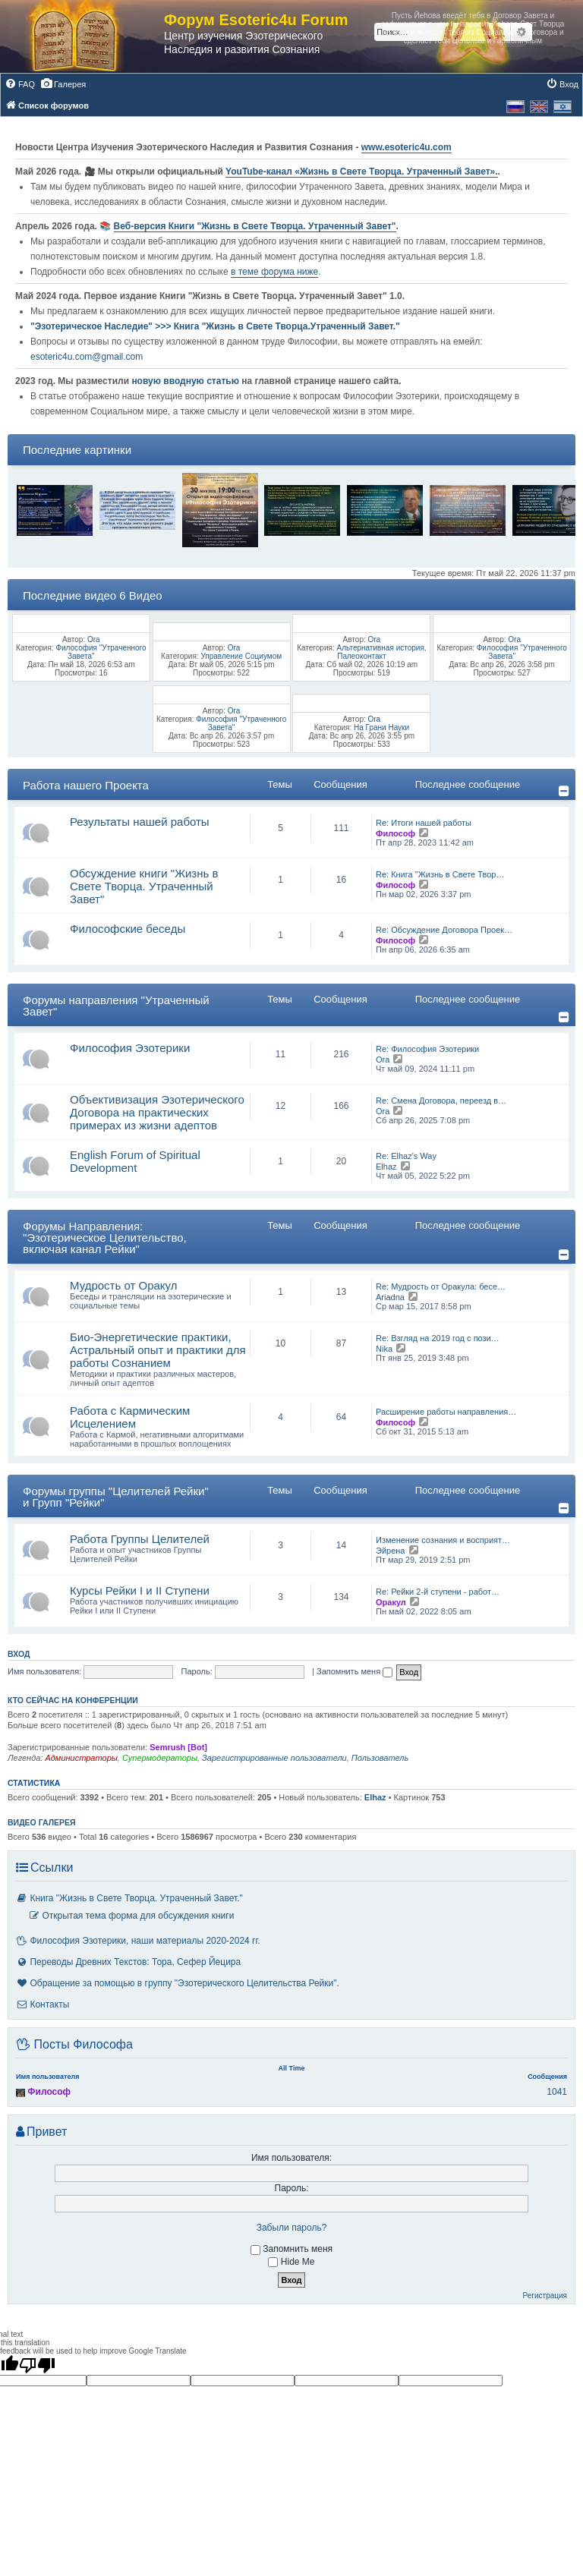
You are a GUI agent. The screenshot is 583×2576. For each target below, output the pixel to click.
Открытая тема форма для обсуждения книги (131, 1915)
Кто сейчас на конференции (73, 1700)
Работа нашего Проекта (86, 785)
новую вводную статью (186, 381)
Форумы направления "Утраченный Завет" (116, 1006)
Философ (395, 833)
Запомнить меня (354, 1671)
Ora (93, 639)
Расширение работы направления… (446, 1411)
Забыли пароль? (292, 2227)
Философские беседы (127, 928)
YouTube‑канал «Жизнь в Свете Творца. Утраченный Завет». (361, 171)
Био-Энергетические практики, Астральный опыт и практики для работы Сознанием (158, 1350)
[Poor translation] (37, 2365)
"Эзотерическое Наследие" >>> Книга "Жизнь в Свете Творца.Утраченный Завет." (215, 326)
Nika (384, 1348)
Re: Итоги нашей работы (423, 822)
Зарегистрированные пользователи (274, 1757)
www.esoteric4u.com (406, 147)
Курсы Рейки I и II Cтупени (140, 1590)
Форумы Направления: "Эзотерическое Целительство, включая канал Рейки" (105, 1237)
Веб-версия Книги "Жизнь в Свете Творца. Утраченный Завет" (255, 226)
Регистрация (545, 2295)
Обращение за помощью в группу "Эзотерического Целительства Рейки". (177, 1983)
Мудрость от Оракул (124, 1285)
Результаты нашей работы (140, 821)
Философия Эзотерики (130, 1047)
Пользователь (379, 1757)
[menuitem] (20, 84)
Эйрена (390, 1550)
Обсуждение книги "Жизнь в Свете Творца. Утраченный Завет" (144, 886)
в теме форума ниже (274, 271)
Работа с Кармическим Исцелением (130, 1417)
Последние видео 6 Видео (92, 595)
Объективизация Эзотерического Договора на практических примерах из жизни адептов (157, 1112)
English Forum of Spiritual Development (135, 1161)
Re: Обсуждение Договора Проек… (444, 929)
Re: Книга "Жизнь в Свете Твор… (440, 874)
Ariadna (390, 1297)
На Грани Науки (381, 727)
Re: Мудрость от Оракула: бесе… (441, 1286)
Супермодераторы (159, 1757)
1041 (557, 2091)
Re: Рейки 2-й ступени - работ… (437, 1591)
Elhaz (386, 1166)
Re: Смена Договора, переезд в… (441, 1100)
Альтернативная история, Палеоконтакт (381, 652)
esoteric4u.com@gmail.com (86, 356)
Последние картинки (77, 449)
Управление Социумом (241, 656)
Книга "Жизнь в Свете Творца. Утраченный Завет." (129, 1898)
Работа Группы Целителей (140, 1538)
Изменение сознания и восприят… (443, 1540)
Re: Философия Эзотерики (427, 1048)
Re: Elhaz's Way (406, 1155)
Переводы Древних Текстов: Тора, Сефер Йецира (128, 1962)
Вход (19, 1653)
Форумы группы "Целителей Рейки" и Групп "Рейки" (116, 1497)
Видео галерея (42, 1822)
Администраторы (81, 1757)
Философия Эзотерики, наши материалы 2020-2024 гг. (138, 1940)
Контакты (42, 2004)
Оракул (391, 1602)
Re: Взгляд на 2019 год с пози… (437, 1338)
